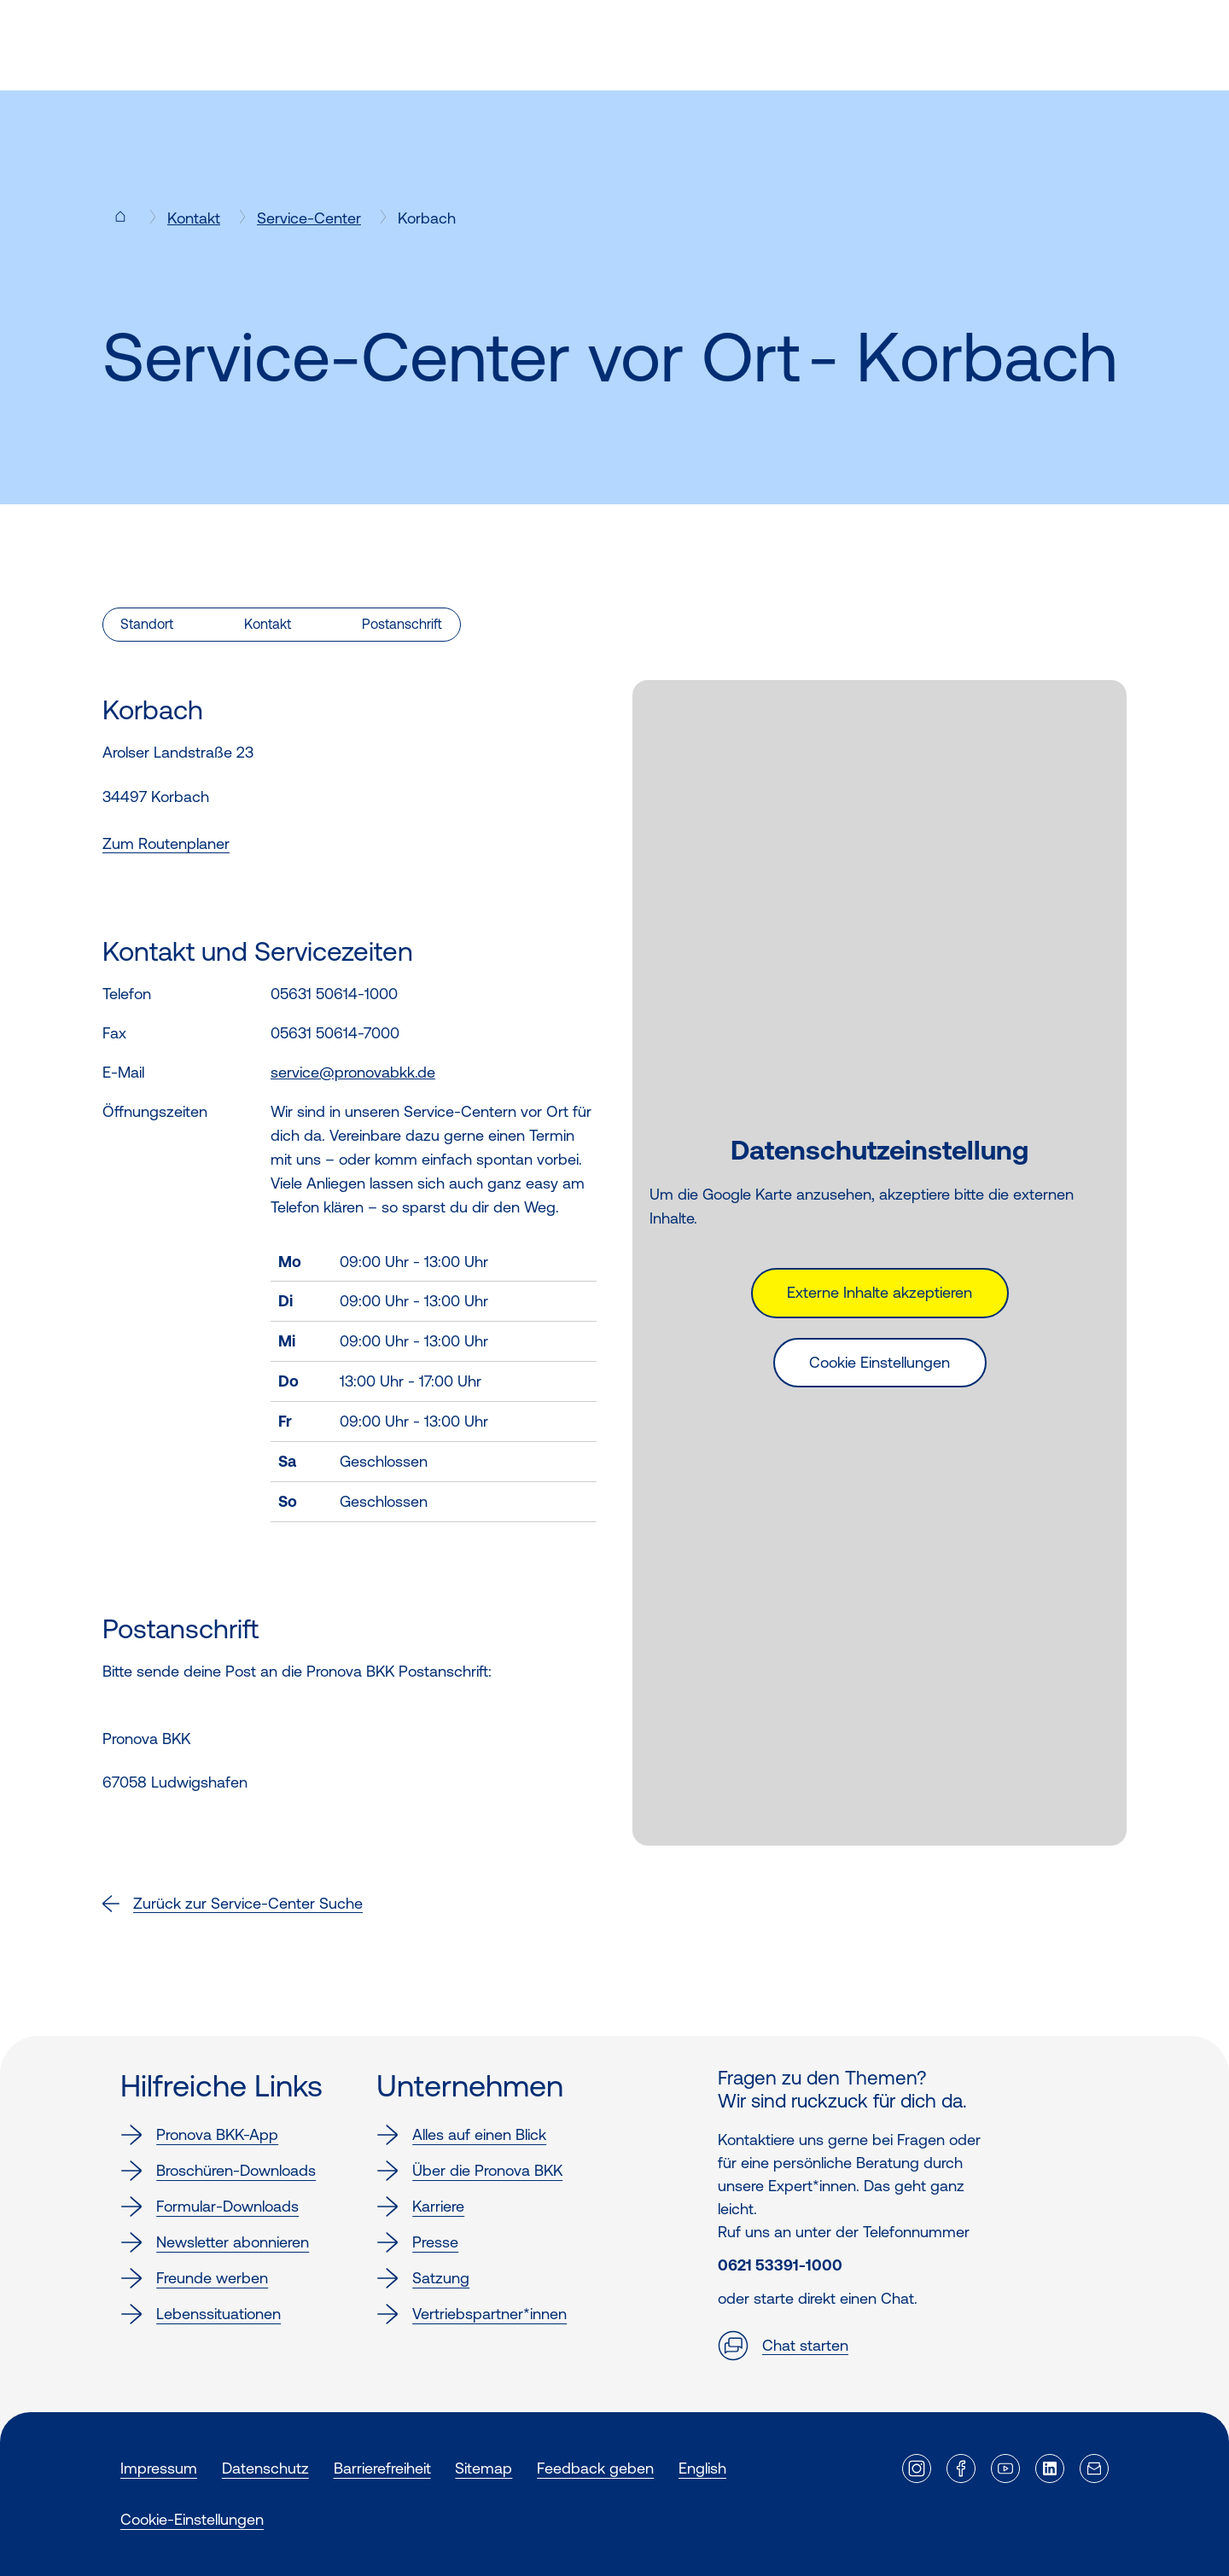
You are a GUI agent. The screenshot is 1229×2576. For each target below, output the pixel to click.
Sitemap (483, 2468)
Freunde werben (194, 2278)
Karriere (420, 2206)
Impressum (158, 2468)
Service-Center (309, 218)
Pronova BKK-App (199, 2135)
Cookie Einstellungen (879, 1362)
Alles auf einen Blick (461, 2135)
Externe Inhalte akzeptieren (879, 1292)
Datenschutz (265, 2468)
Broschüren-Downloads (218, 2170)
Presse (417, 2242)
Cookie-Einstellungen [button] (192, 2519)
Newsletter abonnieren (214, 2242)
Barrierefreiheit (382, 2468)
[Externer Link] (916, 2468)
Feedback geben (595, 2468)
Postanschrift (402, 623)
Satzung (422, 2278)
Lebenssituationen (200, 2314)
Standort (146, 623)
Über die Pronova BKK (469, 2170)
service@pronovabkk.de (353, 1072)
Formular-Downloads (209, 2206)
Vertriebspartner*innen (471, 2314)
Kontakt (193, 218)
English (702, 2468)
